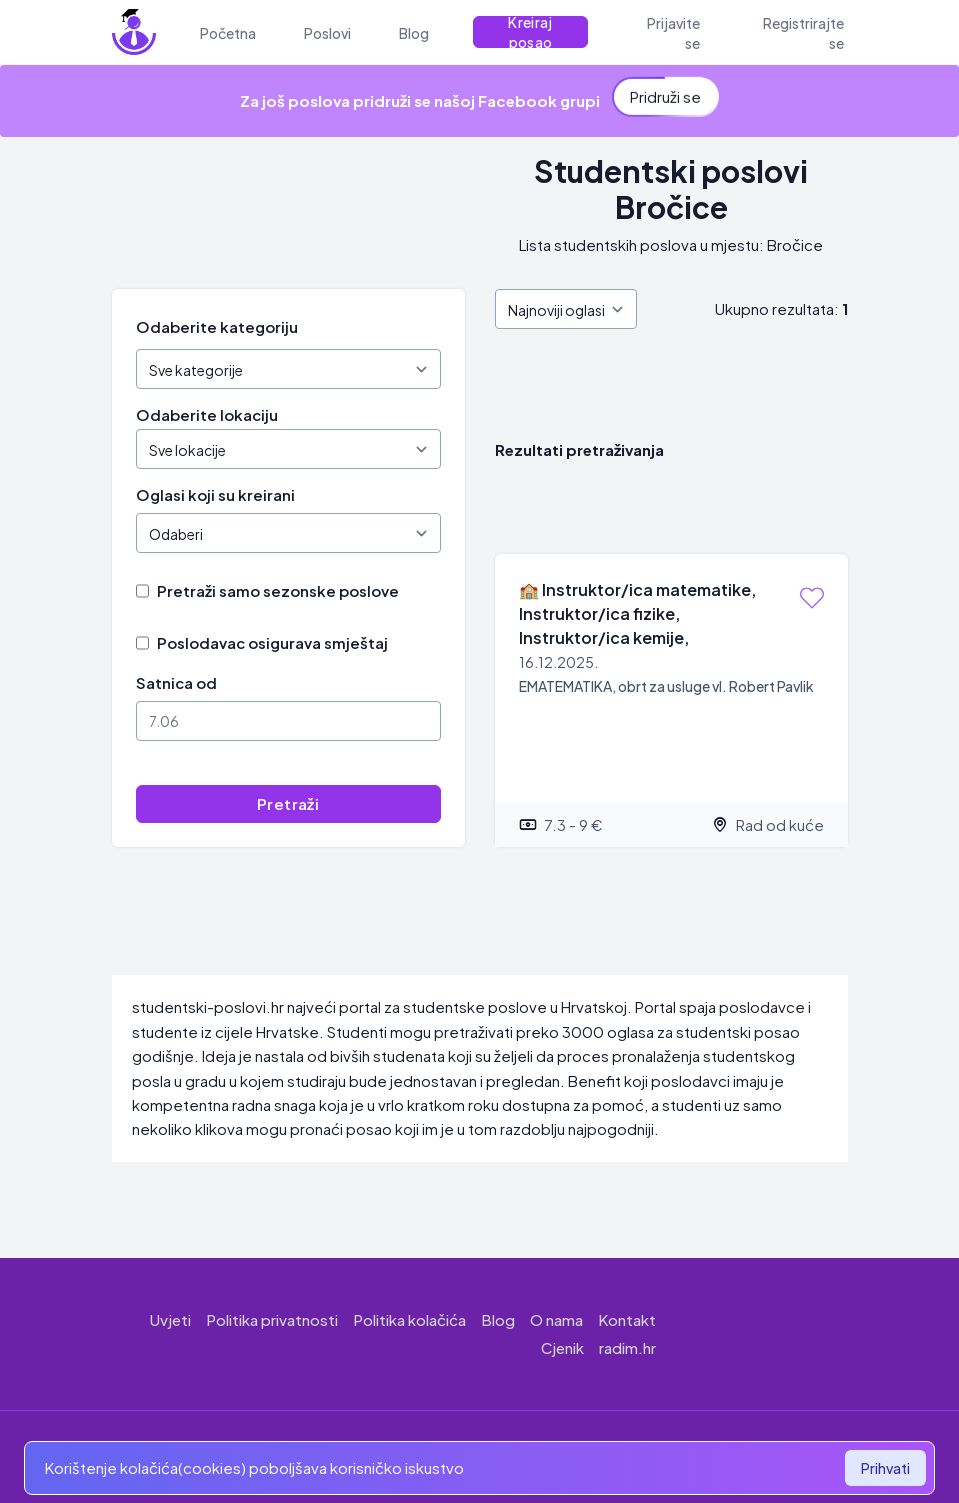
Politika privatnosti (272, 1319)
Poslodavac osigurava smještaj (272, 642)
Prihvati (885, 1468)
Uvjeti (170, 1319)
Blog (498, 1319)
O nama (556, 1319)
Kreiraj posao (530, 32)
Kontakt (627, 1319)
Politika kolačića (409, 1319)
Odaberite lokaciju (207, 414)
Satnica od (176, 682)
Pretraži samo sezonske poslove (278, 590)
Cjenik (562, 1347)
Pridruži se (665, 94)
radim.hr (627, 1347)
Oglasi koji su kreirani (215, 494)
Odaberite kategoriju (217, 326)
